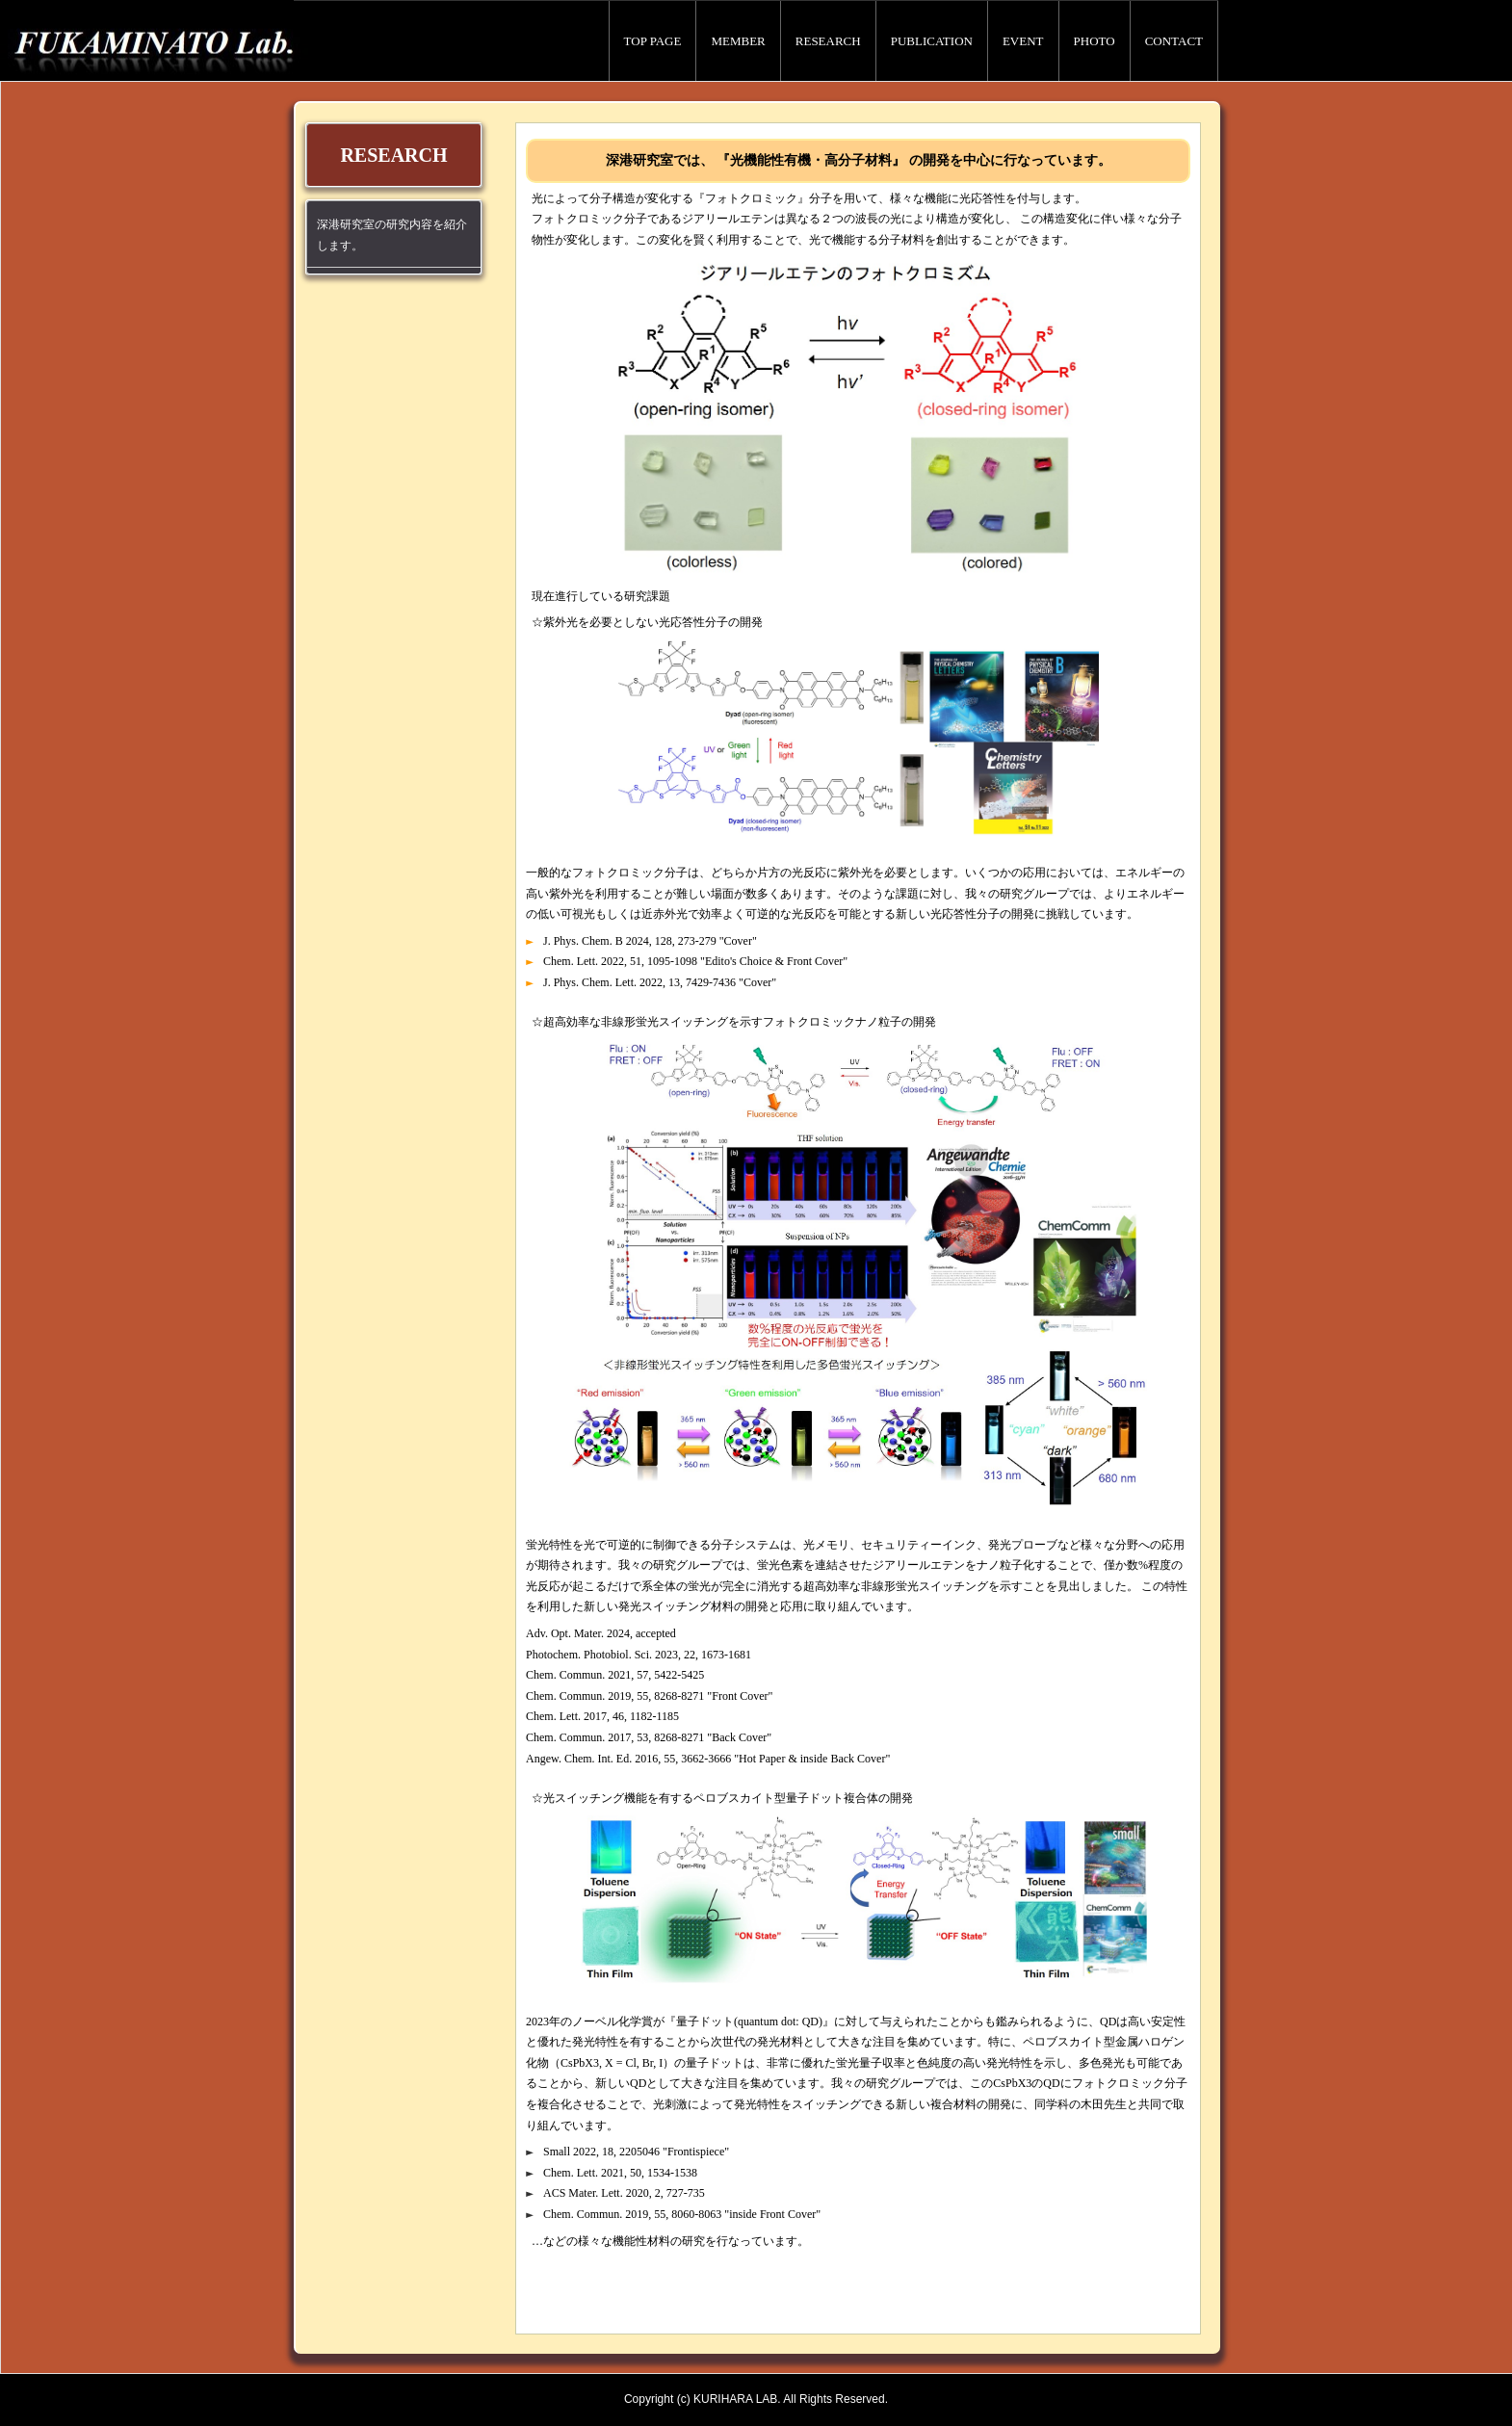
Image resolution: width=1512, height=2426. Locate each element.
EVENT (1023, 41)
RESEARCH (828, 41)
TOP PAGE (653, 41)
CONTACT (1174, 41)
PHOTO (1094, 41)
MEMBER (738, 41)
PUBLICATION (932, 41)
